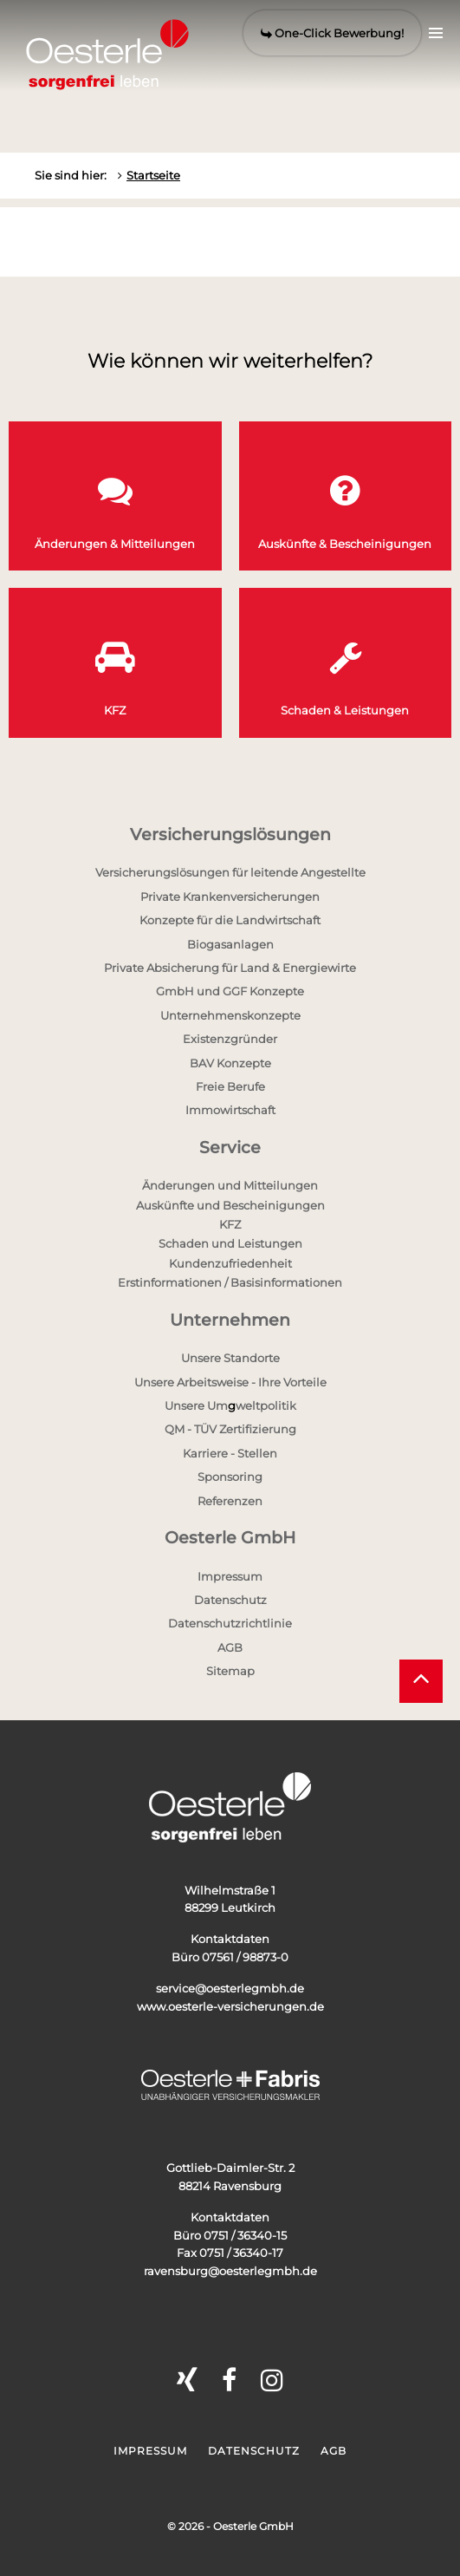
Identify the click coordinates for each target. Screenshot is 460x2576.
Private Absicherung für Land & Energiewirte (230, 968)
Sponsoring (230, 1477)
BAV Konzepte (230, 1063)
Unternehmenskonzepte (230, 1015)
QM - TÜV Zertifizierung (230, 1429)
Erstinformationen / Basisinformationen (230, 1282)
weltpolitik (266, 1405)
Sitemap (230, 1671)
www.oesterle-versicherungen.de (230, 2006)
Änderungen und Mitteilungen (230, 1185)
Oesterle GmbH (230, 1538)
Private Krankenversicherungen (230, 896)
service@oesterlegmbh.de (230, 1988)
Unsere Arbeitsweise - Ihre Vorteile (230, 1382)
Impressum (230, 1576)
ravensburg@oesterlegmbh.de (230, 2271)
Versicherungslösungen (230, 835)
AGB (230, 1647)
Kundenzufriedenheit (230, 1263)
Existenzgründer (230, 1039)
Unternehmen (230, 1320)
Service (230, 1148)
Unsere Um (196, 1405)
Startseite (153, 175)
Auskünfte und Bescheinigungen (230, 1205)
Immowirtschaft (230, 1110)
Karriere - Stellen (230, 1453)
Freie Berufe (230, 1086)
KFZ (230, 1224)
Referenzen (230, 1501)
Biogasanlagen (230, 944)
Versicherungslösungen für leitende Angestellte (230, 872)
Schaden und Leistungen (230, 1243)
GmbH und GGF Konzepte (230, 991)
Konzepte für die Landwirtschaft (230, 920)
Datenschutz (230, 1600)
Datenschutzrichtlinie (230, 1623)
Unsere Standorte (230, 1358)
